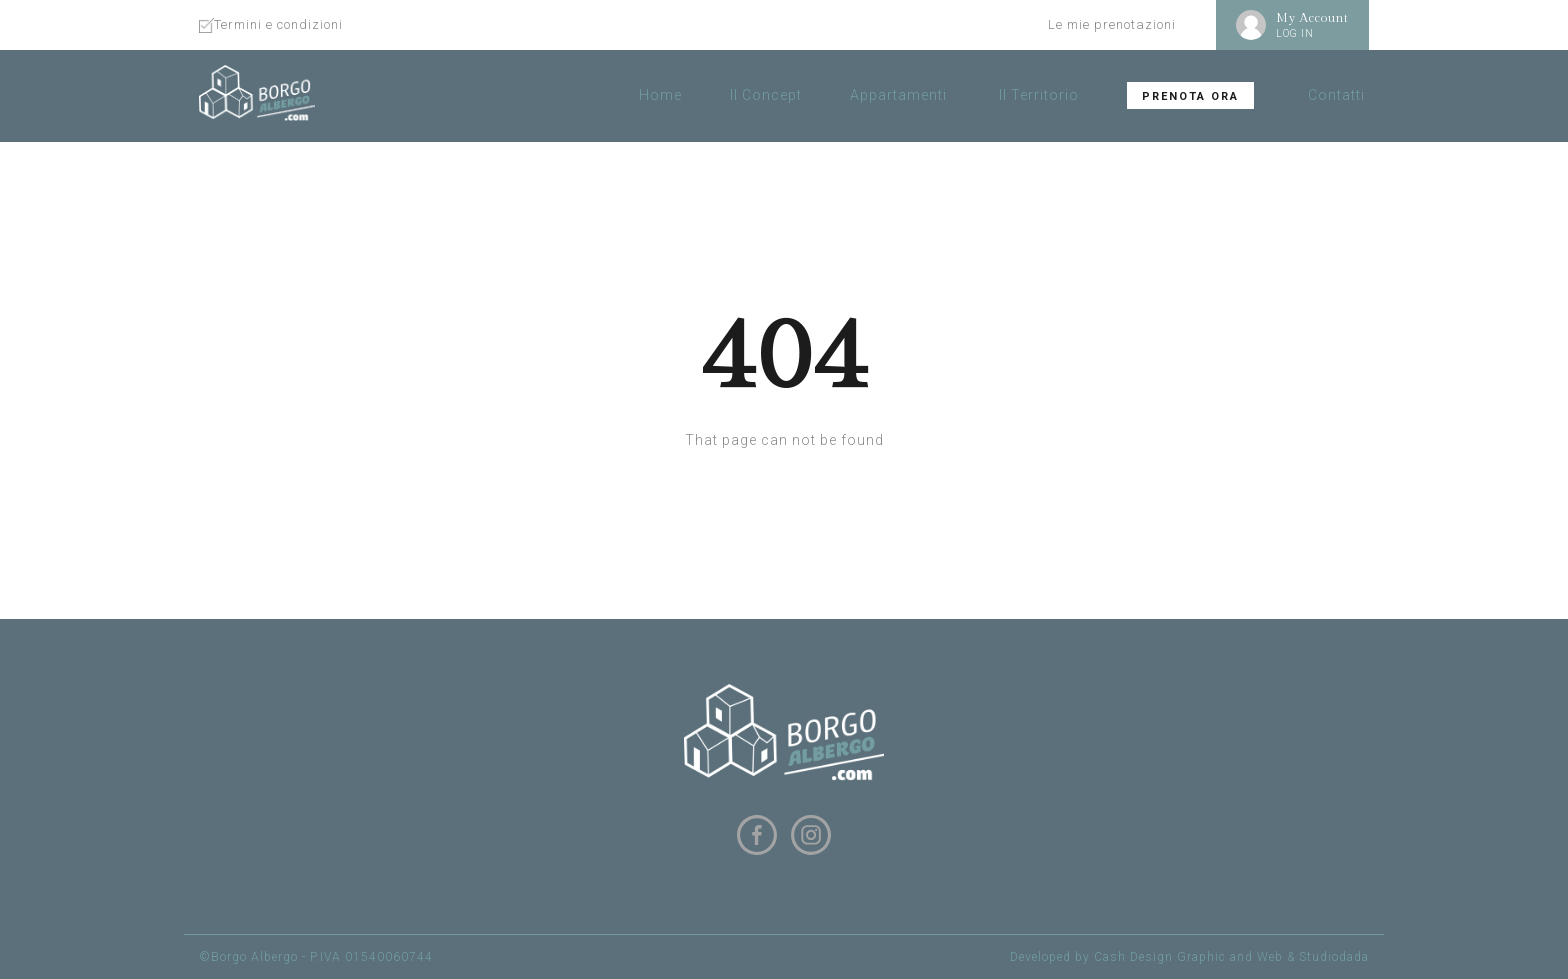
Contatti (1336, 95)
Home (660, 95)
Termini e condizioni (278, 24)
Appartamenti (898, 95)
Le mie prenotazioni (1112, 24)
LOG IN (1295, 33)
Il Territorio (1039, 95)
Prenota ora (1190, 96)
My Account (1312, 18)
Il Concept (766, 95)
